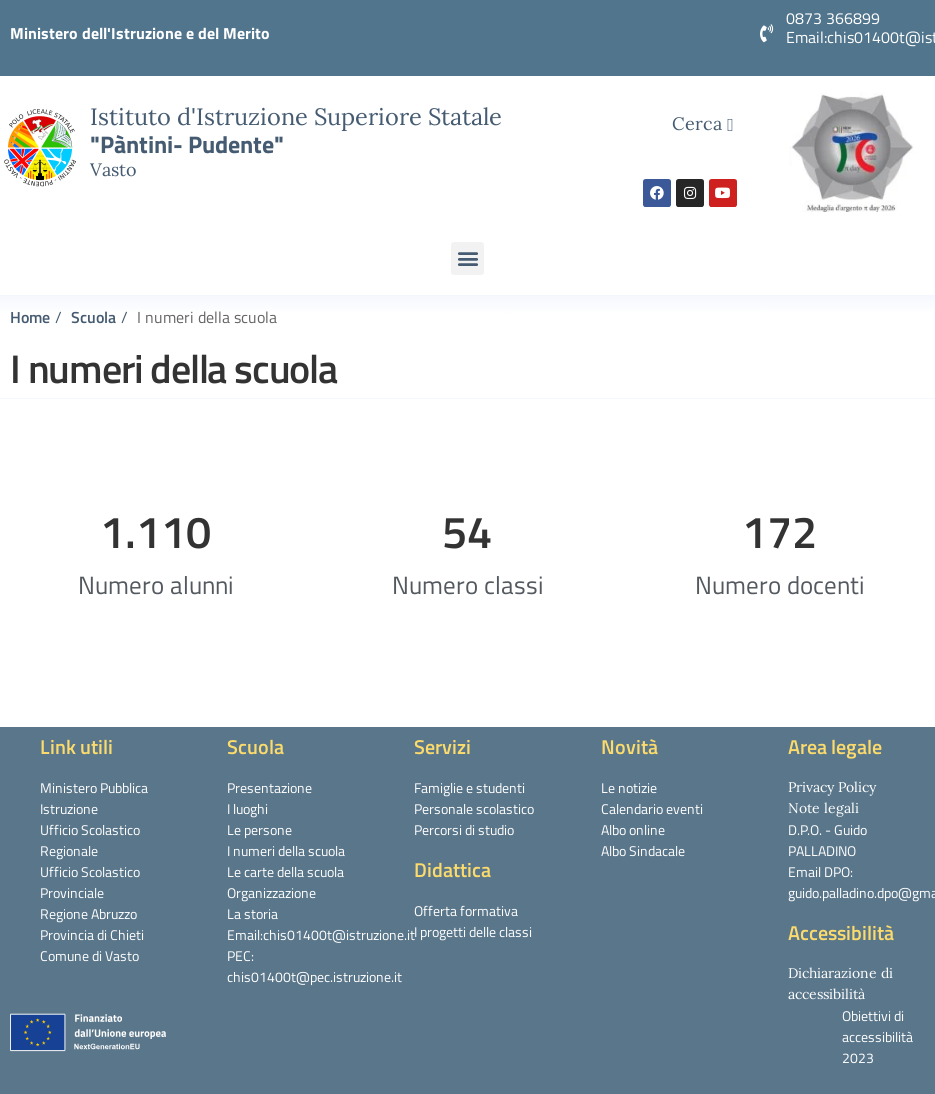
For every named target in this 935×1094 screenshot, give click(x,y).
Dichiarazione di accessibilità (840, 983)
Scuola (93, 317)
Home (30, 317)
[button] (467, 258)
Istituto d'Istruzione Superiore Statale (296, 116)
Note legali (823, 808)
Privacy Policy (832, 787)
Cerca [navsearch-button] (703, 123)
